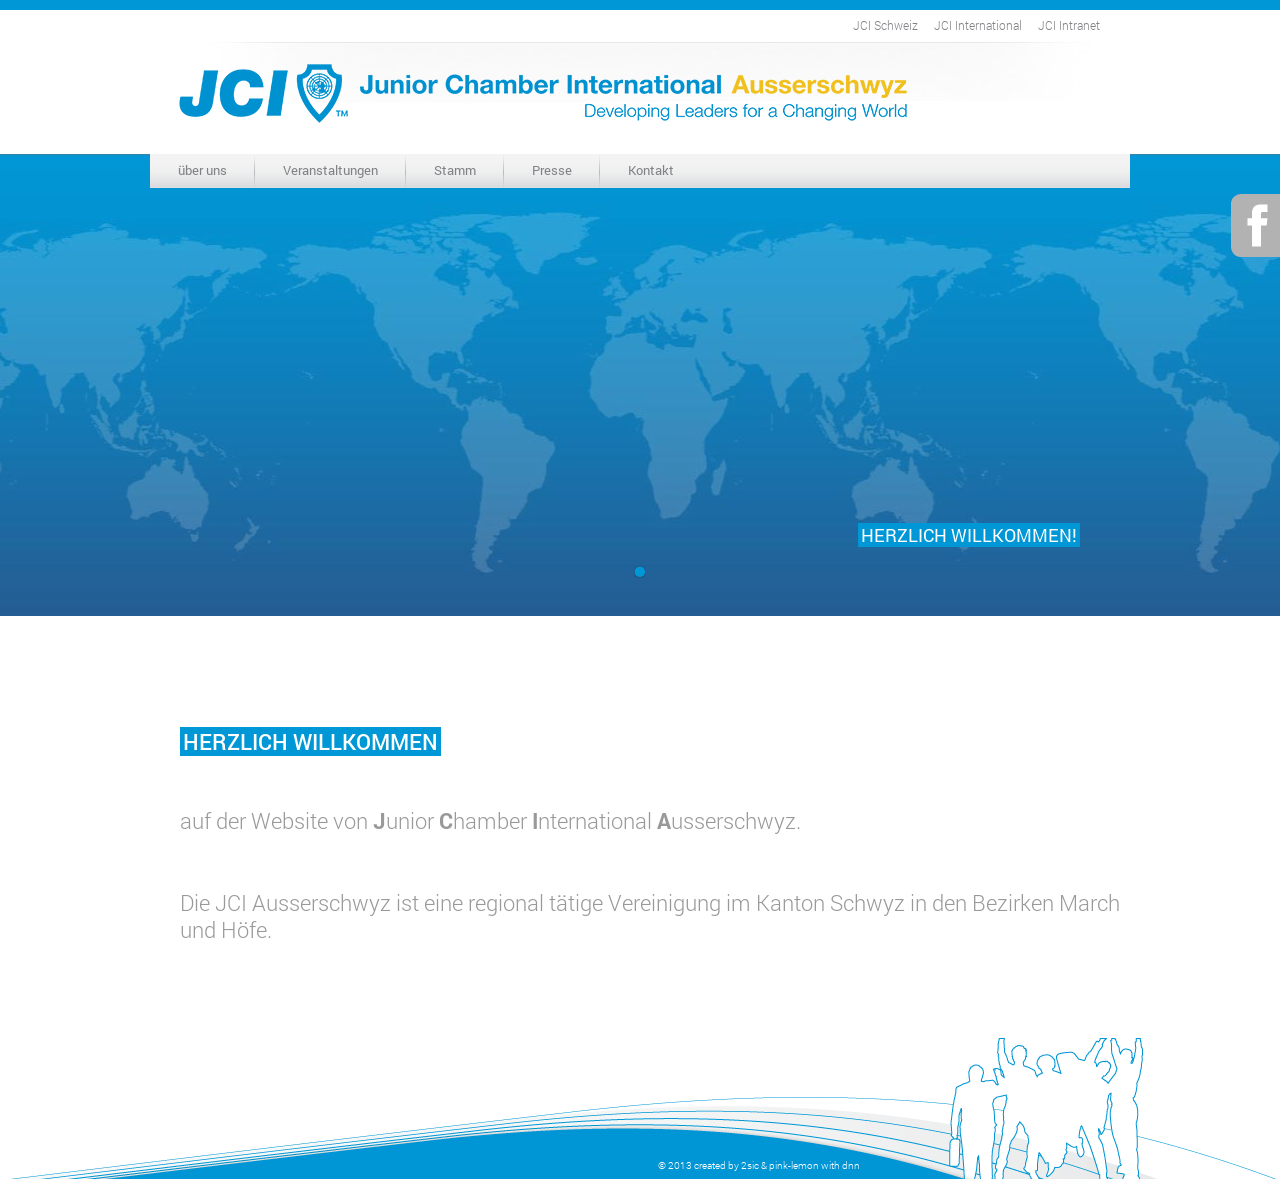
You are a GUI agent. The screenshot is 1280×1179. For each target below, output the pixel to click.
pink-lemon (794, 1165)
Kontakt (651, 170)
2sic (750, 1165)
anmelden (632, 1165)
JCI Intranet (1069, 25)
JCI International (978, 25)
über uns (202, 170)
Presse (552, 170)
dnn (851, 1165)
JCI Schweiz (885, 25)
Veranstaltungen (330, 170)
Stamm (455, 170)
